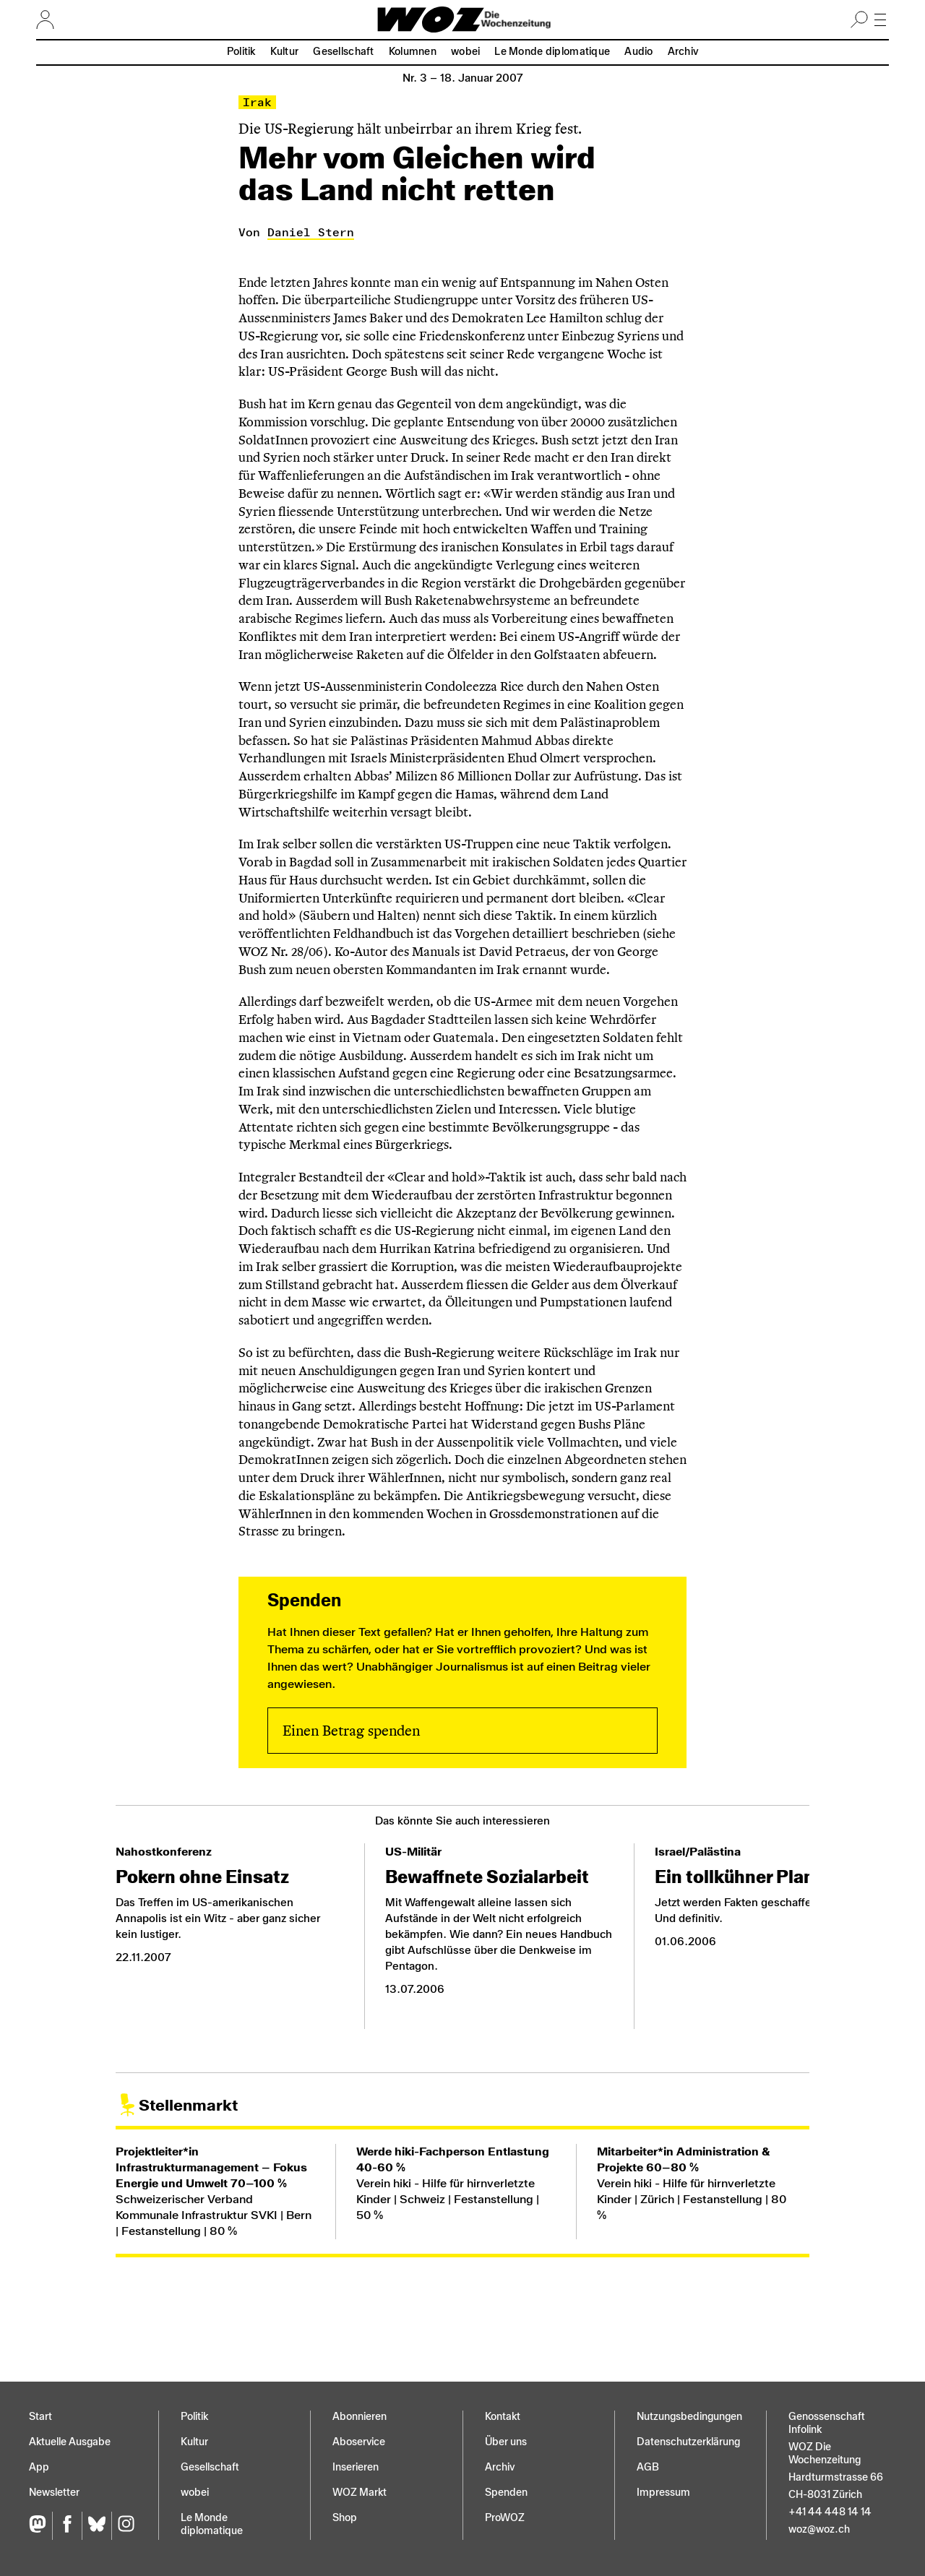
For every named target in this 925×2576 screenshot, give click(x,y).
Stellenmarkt (188, 2105)
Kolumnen (412, 52)
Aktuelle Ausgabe (70, 2442)
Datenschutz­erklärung (688, 2442)
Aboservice (358, 2442)
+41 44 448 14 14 (830, 2512)
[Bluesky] (96, 2526)
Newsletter (54, 2492)
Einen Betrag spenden (351, 1730)
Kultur (284, 52)
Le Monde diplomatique (552, 52)
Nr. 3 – (463, 78)
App (39, 2467)
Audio (638, 52)
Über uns (506, 2442)
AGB (648, 2467)
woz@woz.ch (819, 2529)
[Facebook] (67, 2526)
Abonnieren (359, 2417)
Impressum (663, 2492)
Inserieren (355, 2467)
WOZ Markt (359, 2492)
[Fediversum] (40, 2526)
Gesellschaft (343, 52)
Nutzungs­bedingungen (689, 2417)
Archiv (683, 52)
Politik (241, 52)
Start (40, 2417)
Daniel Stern (310, 232)
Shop (344, 2518)
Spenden (506, 2492)
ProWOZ (505, 2518)
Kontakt (502, 2417)
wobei (465, 52)
